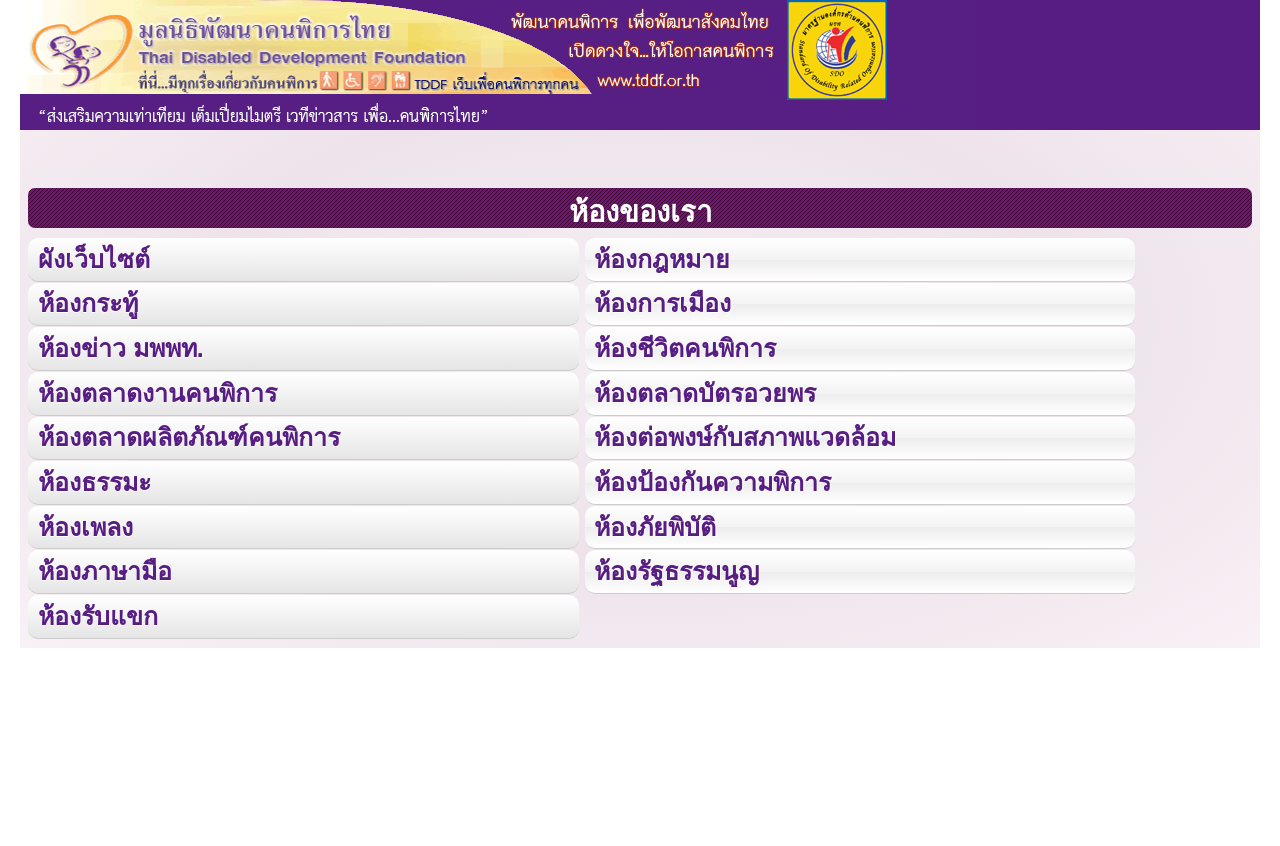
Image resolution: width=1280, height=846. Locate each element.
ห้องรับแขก (98, 611)
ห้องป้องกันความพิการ (712, 478)
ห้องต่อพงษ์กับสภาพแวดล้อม (745, 434)
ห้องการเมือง (662, 302)
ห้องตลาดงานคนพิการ (157, 390)
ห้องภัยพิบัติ (654, 522)
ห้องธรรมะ (94, 478)
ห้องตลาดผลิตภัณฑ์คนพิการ (188, 434)
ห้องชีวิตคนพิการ (685, 346)
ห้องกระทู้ (88, 302)
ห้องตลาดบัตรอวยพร (704, 390)
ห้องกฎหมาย (661, 258)
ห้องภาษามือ (105, 567)
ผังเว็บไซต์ (92, 258)
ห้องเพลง (85, 522)
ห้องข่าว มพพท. (121, 346)
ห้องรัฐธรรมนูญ (676, 567)
